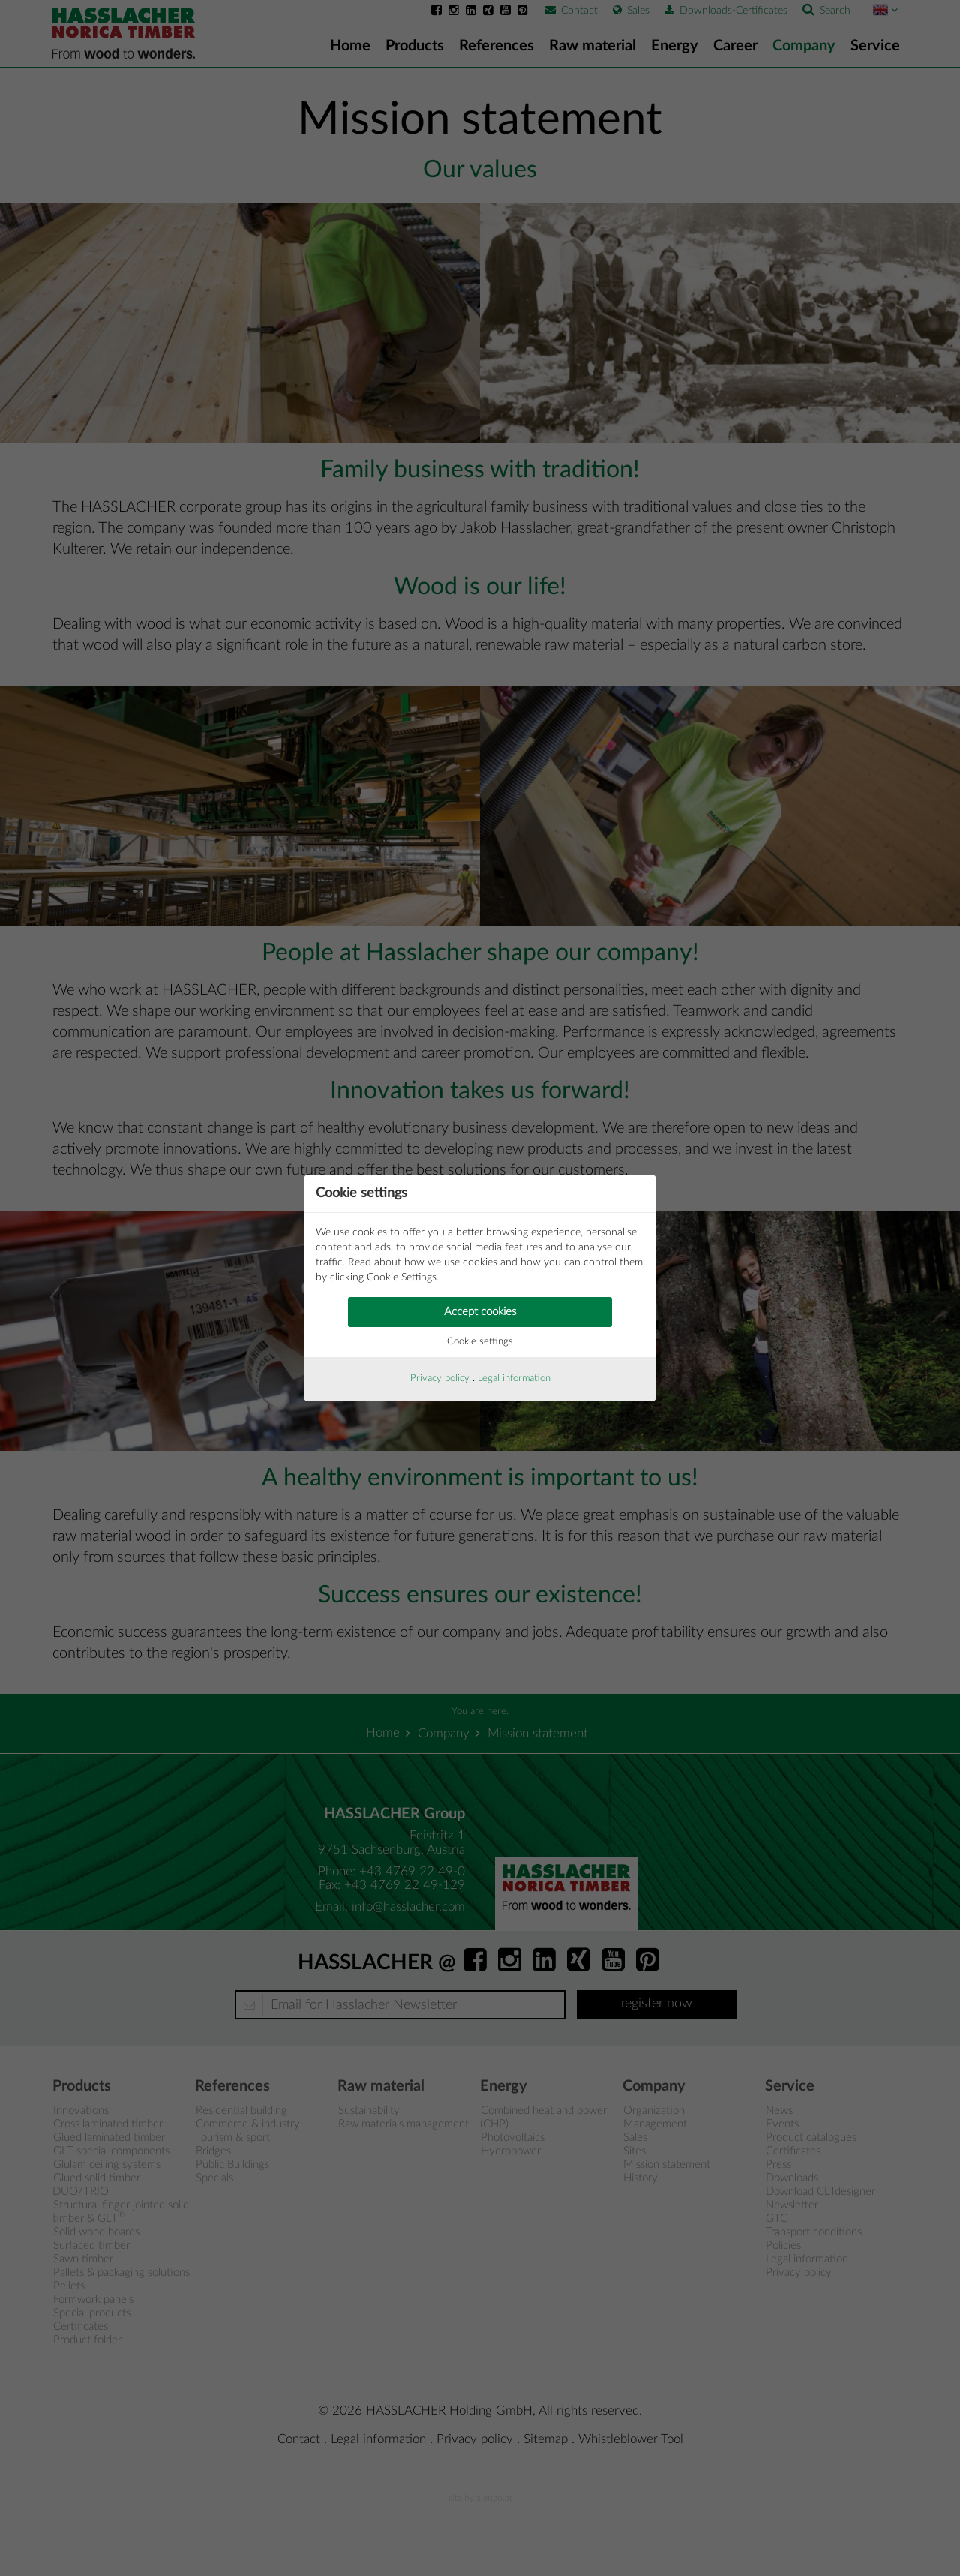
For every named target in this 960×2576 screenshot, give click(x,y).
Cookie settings (480, 1342)
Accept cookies (480, 1311)
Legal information (514, 1378)
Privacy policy (440, 1378)
